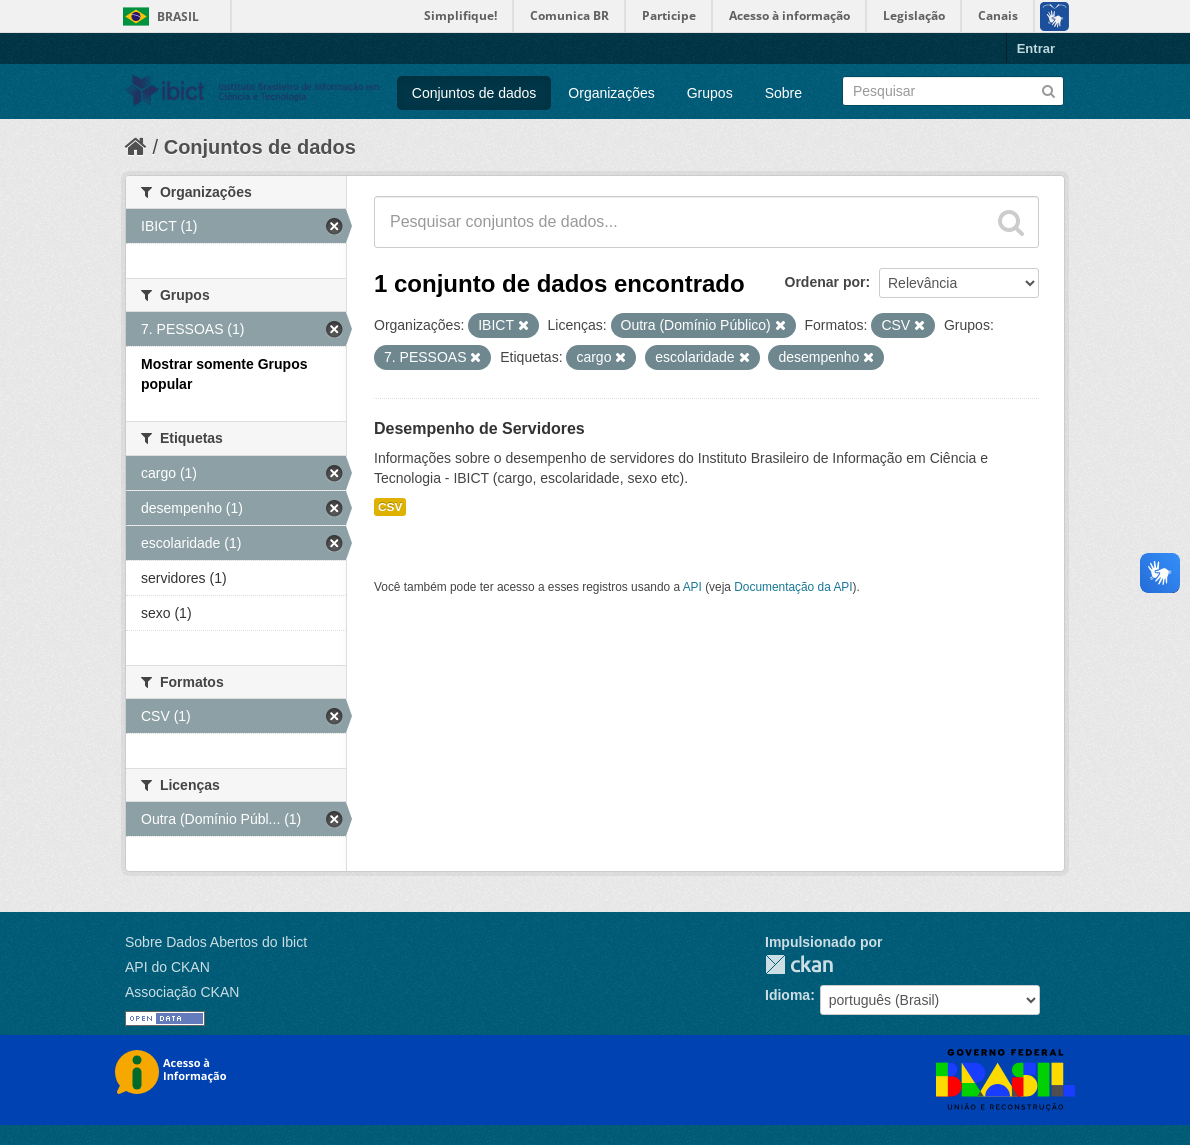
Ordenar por (825, 282)
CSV (390, 507)
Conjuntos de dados (474, 93)
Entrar (1036, 48)
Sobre (783, 93)
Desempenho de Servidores (479, 428)
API (692, 587)
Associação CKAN (182, 992)
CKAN (799, 964)
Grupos (710, 93)
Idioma (787, 995)
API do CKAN (167, 967)
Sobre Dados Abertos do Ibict (216, 942)
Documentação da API (793, 587)
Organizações (611, 93)
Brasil (178, 16)
